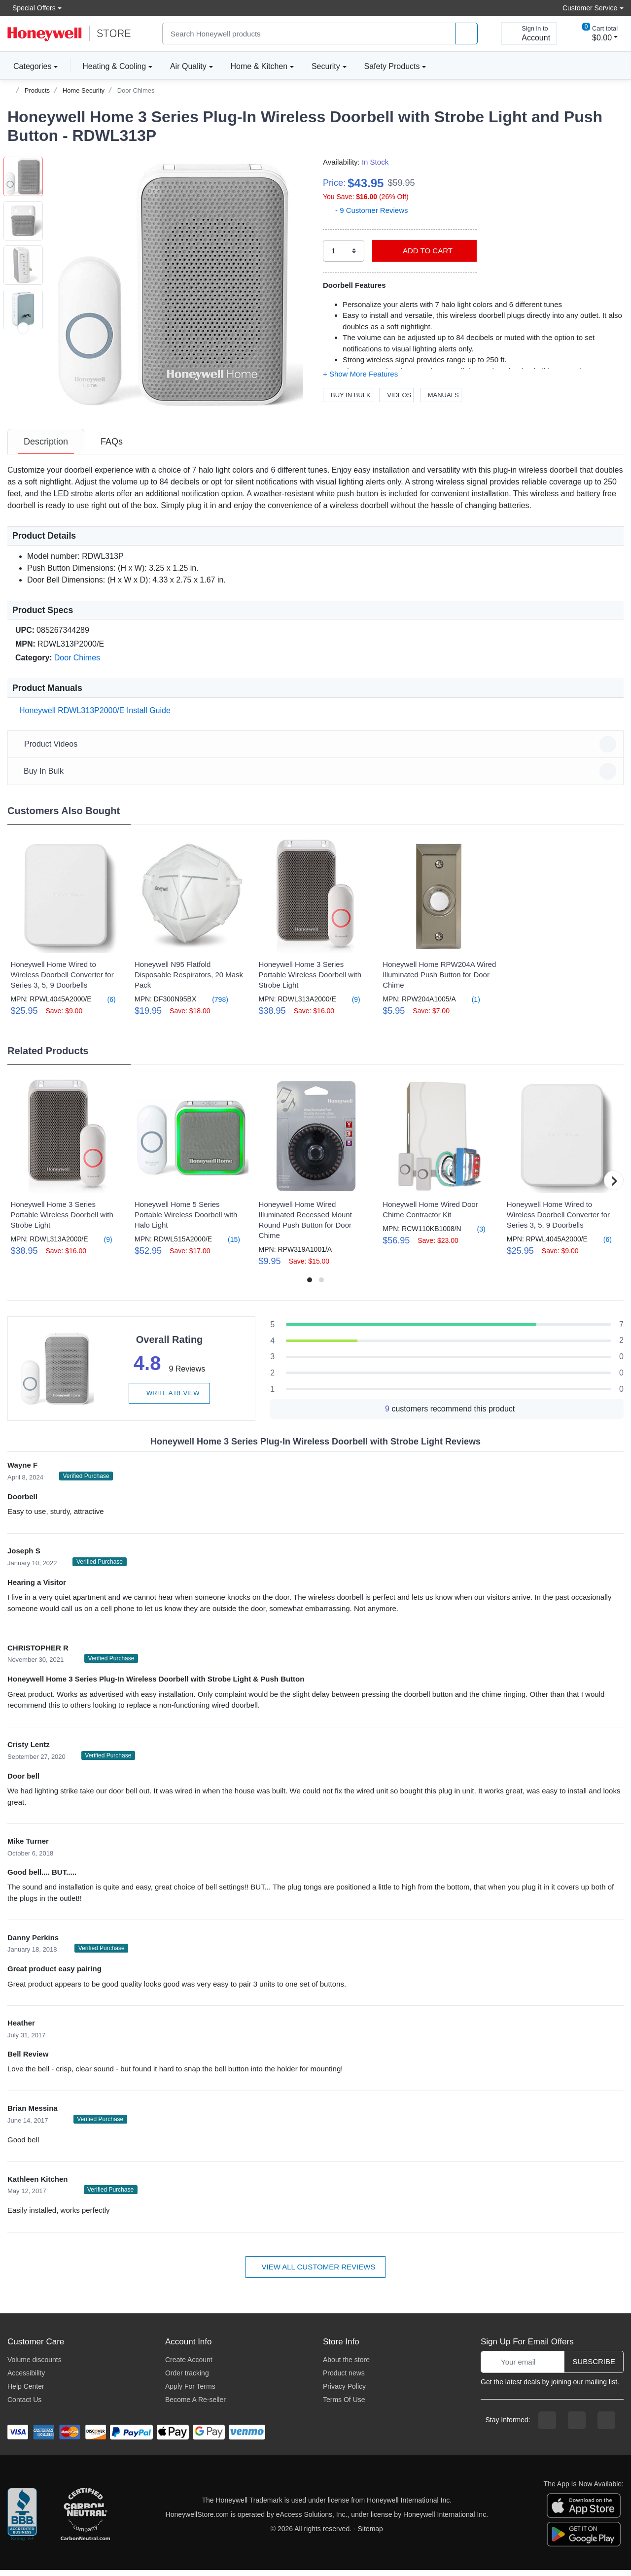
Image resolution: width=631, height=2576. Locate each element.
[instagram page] (577, 2426)
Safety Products (392, 66)
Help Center (25, 2392)
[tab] (45, 447)
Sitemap (370, 2535)
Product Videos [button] (317, 750)
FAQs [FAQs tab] (112, 447)
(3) (475, 1234)
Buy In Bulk (348, 395)
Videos (396, 395)
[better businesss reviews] (22, 2521)
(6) (106, 1005)
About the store (346, 2366)
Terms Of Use (344, 2405)
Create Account (188, 2366)
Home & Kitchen (259, 66)
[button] (175, 284)
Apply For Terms (190, 2392)
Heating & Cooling (114, 66)
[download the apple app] (584, 2511)
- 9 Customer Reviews (365, 210)
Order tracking (187, 2379)
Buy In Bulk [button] (317, 777)
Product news (344, 2379)
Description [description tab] (46, 447)
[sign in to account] (529, 33)
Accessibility (26, 2379)
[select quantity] (343, 251)
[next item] (23, 417)
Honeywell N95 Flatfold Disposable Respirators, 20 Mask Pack (189, 980)
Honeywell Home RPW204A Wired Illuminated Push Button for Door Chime (439, 980)
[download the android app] (584, 2539)
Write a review (169, 1399)
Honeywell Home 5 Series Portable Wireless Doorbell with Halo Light (186, 1220)
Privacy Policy (344, 2392)
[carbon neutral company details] (85, 2521)
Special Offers (31, 7)
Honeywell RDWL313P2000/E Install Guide (93, 716)
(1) (470, 1005)
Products (37, 90)
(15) (228, 1245)
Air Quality (188, 66)
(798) (214, 1005)
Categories (29, 66)
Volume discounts (34, 2366)
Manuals (440, 395)
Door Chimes (136, 90)
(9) (350, 1005)
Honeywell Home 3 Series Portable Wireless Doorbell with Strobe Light (310, 980)
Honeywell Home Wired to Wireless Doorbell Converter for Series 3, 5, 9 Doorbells (61, 980)
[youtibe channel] (606, 2426)
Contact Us (24, 2405)
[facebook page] (547, 2426)
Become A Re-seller (195, 2405)
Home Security (84, 90)
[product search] (466, 34)
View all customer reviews (316, 2272)
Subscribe (593, 2367)
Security (326, 66)
